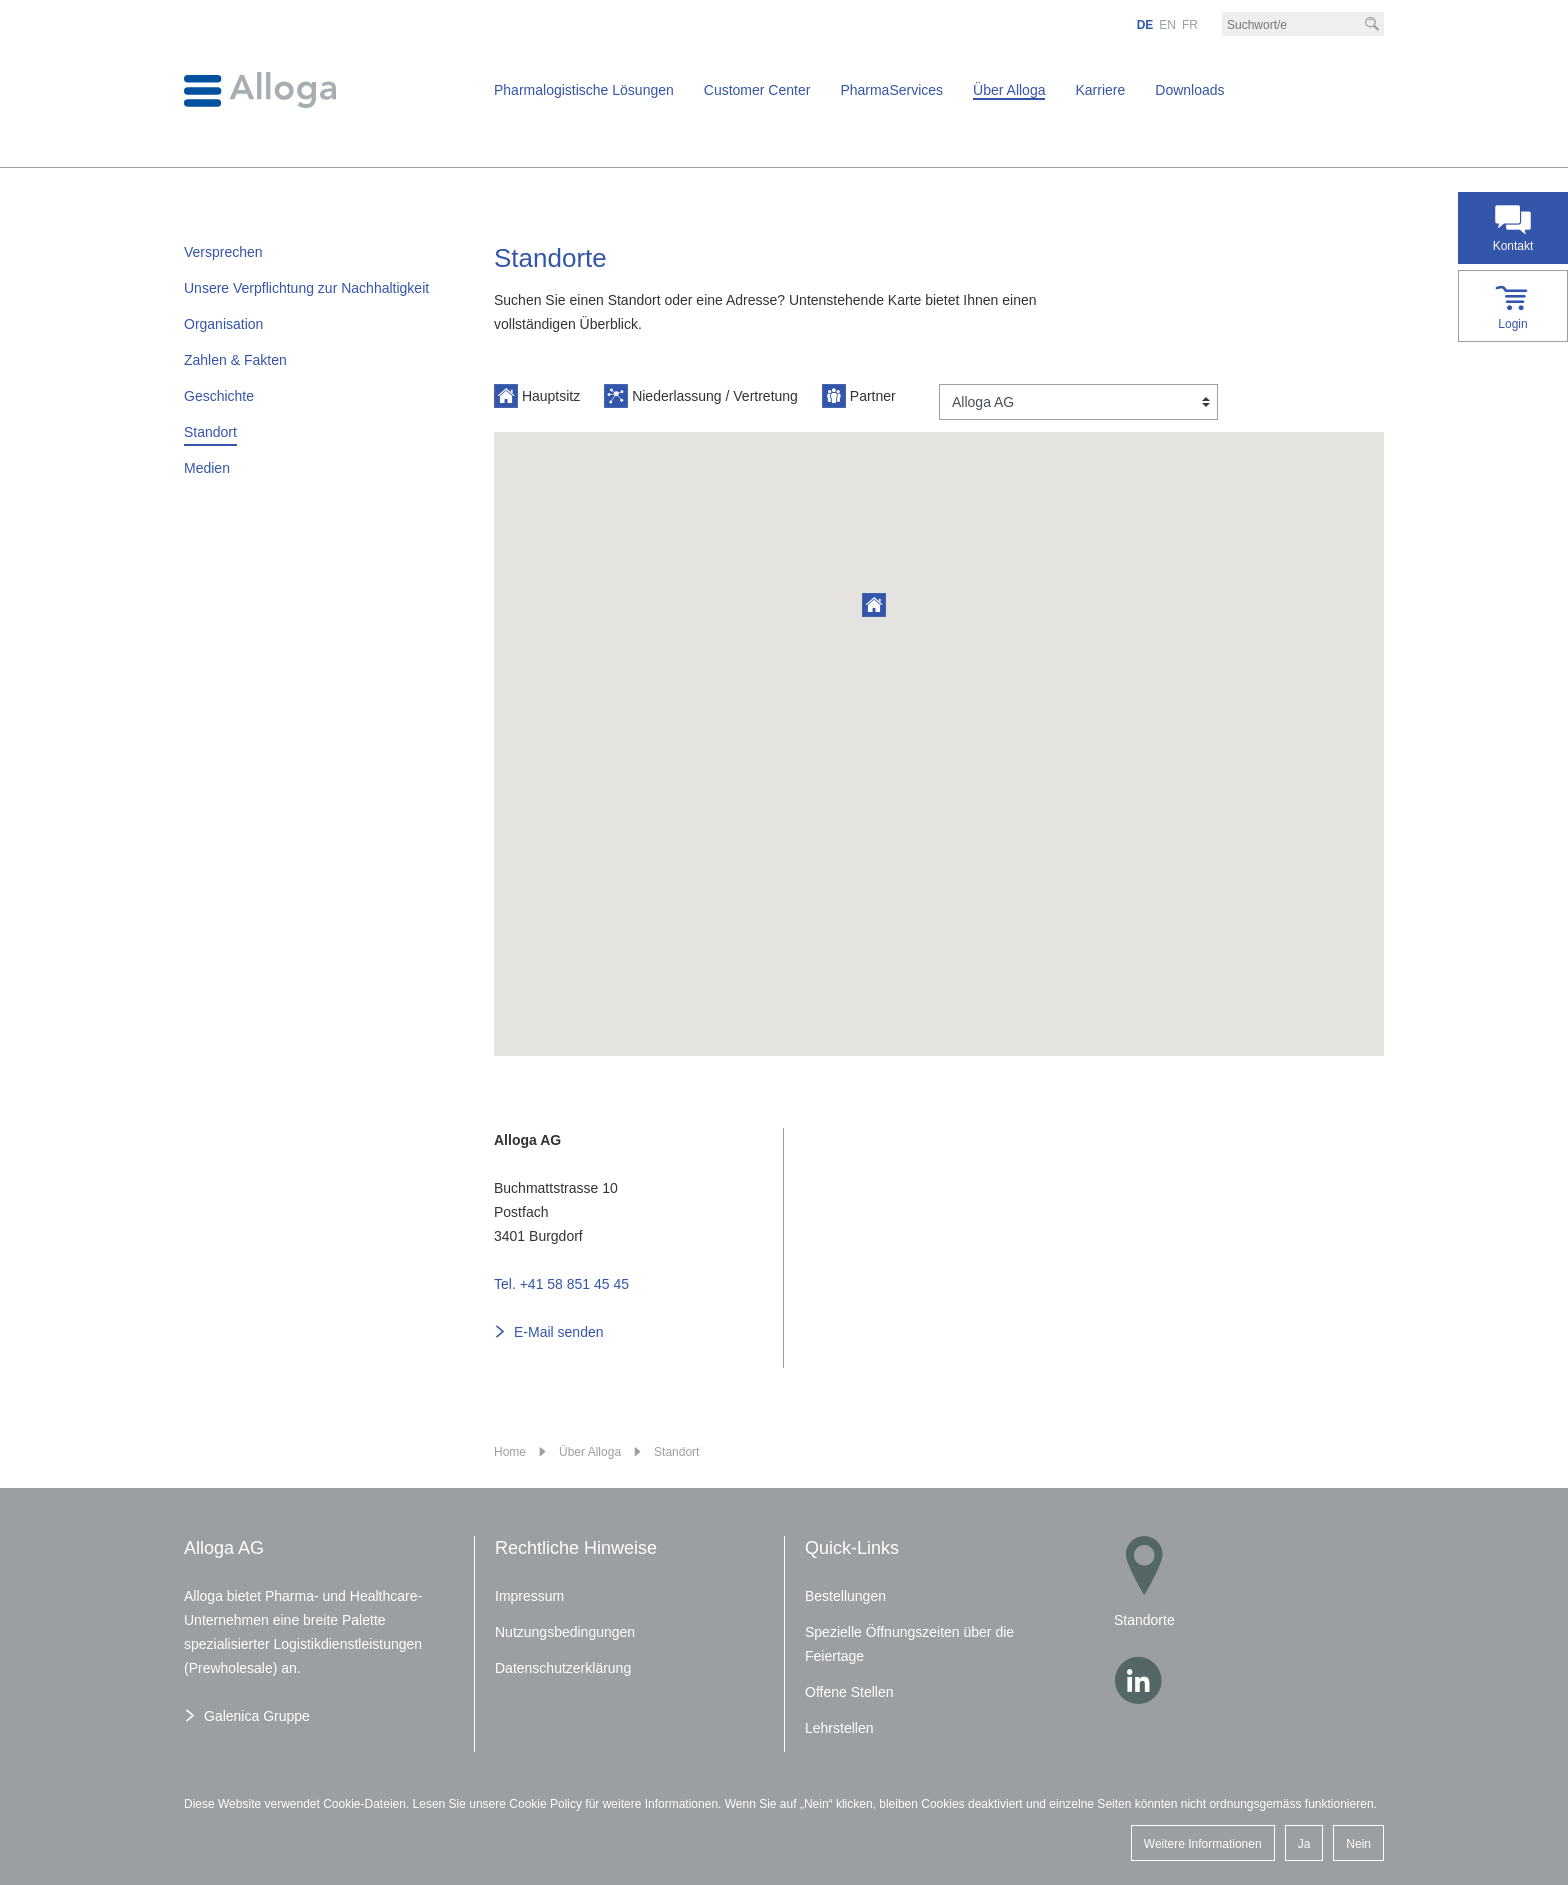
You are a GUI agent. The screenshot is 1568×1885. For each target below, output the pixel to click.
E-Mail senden (559, 1332)
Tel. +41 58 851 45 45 (561, 1284)
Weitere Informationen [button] (1203, 1844)
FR (1190, 25)
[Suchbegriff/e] (1303, 25)
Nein (1358, 1844)
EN (1167, 25)
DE (1145, 25)
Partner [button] (859, 396)
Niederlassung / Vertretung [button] (701, 396)
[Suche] (1372, 24)
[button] (874, 605)
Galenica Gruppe (257, 1716)
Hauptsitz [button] (537, 396)
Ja (1304, 1844)
